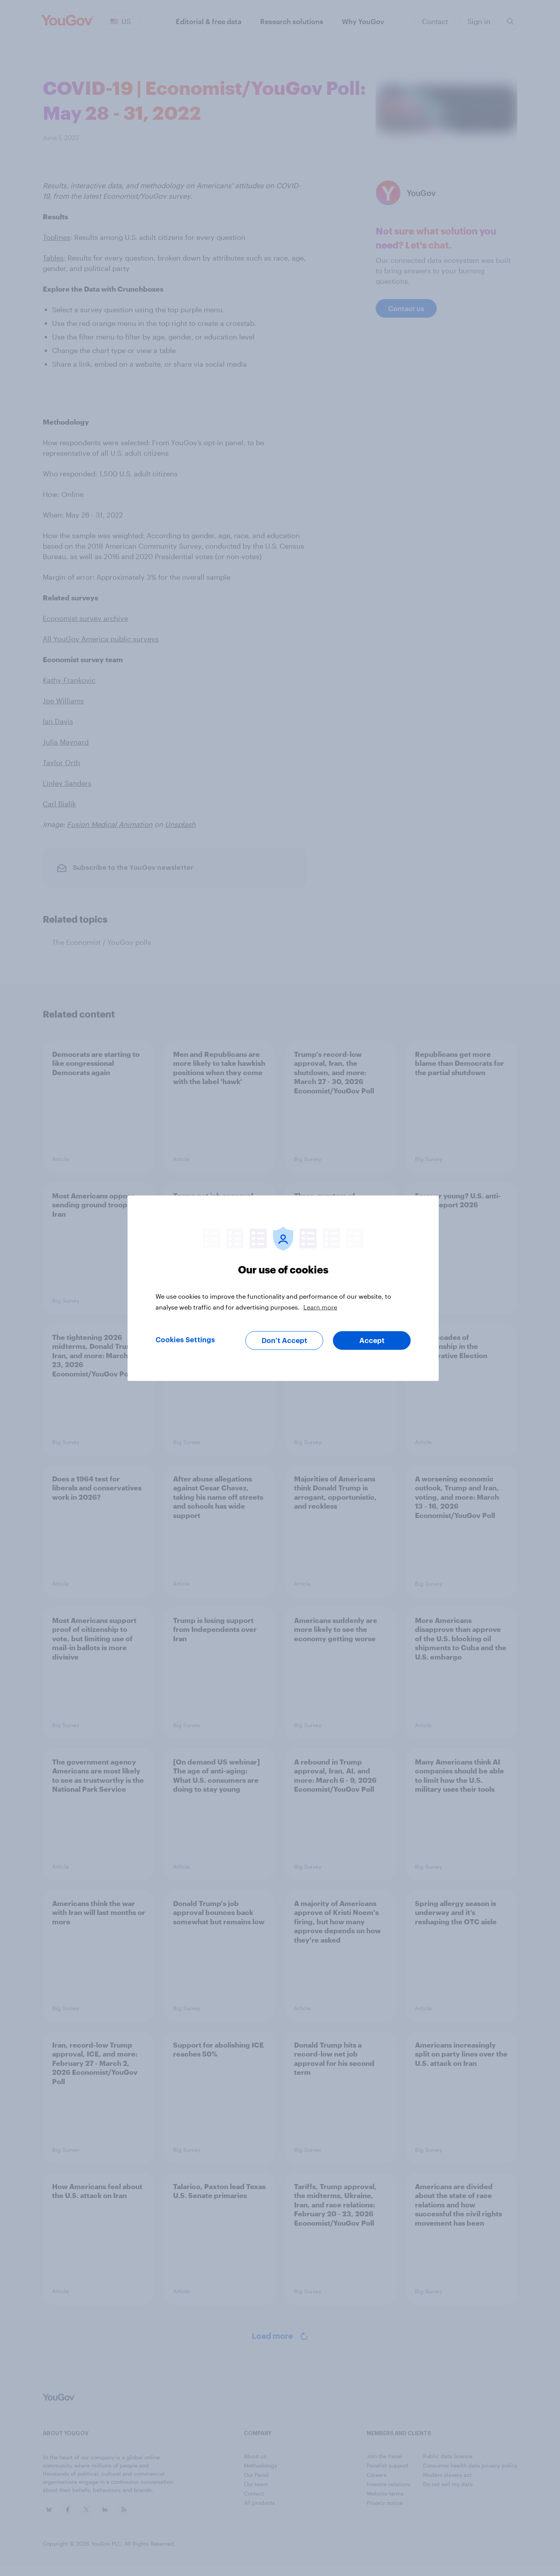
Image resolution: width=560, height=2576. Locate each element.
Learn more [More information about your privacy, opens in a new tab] (320, 1306)
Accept (372, 1340)
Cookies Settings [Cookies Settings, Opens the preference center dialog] (185, 1339)
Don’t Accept (284, 1340)
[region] (283, 1288)
